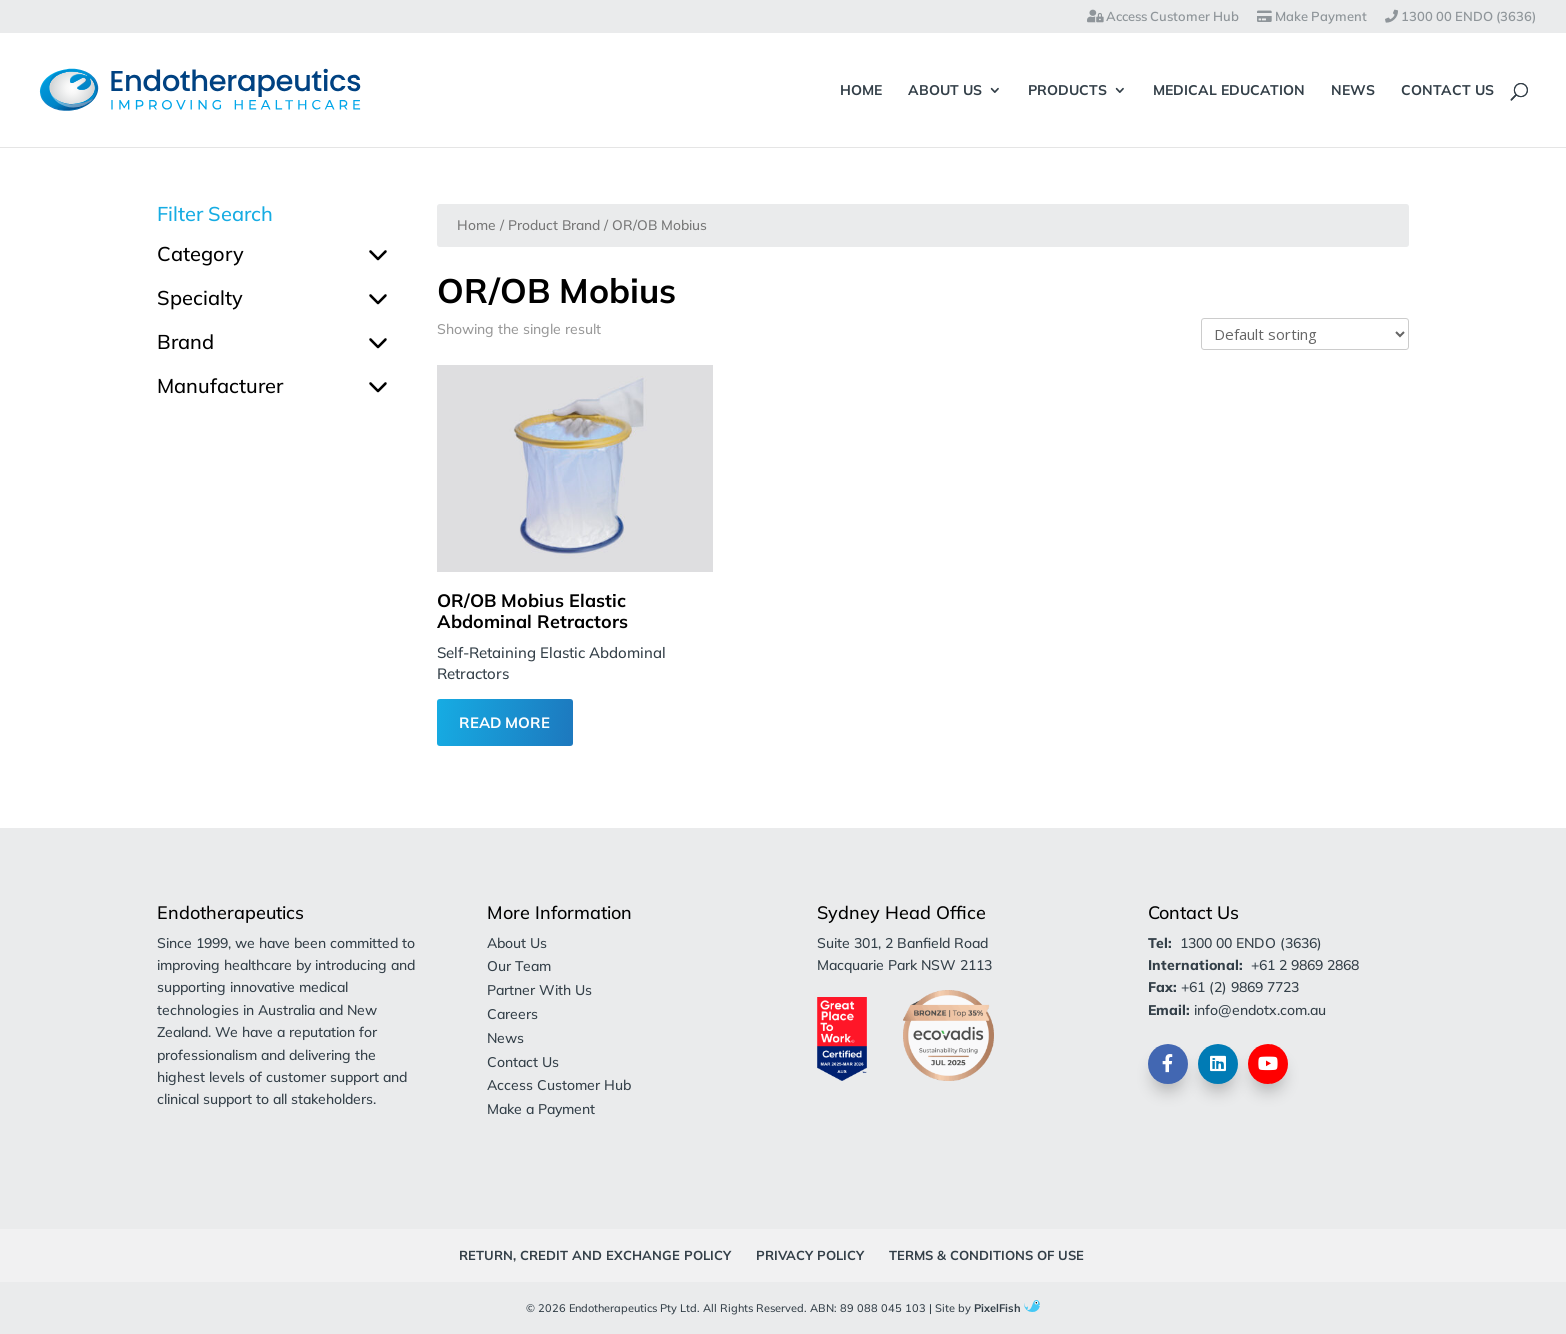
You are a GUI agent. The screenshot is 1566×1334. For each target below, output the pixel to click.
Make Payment (1312, 17)
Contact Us (1447, 91)
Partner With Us (539, 990)
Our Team (519, 966)
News (1353, 91)
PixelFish (1007, 1308)
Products (1067, 91)
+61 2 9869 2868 (1305, 965)
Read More (504, 722)
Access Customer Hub (1163, 17)
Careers (512, 1014)
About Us (945, 91)
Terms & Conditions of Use (986, 1255)
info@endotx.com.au (1260, 1010)
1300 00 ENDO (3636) (1460, 17)
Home (861, 91)
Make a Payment (541, 1109)
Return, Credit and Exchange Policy (595, 1255)
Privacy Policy (810, 1255)
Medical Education (1229, 91)
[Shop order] (1305, 334)
